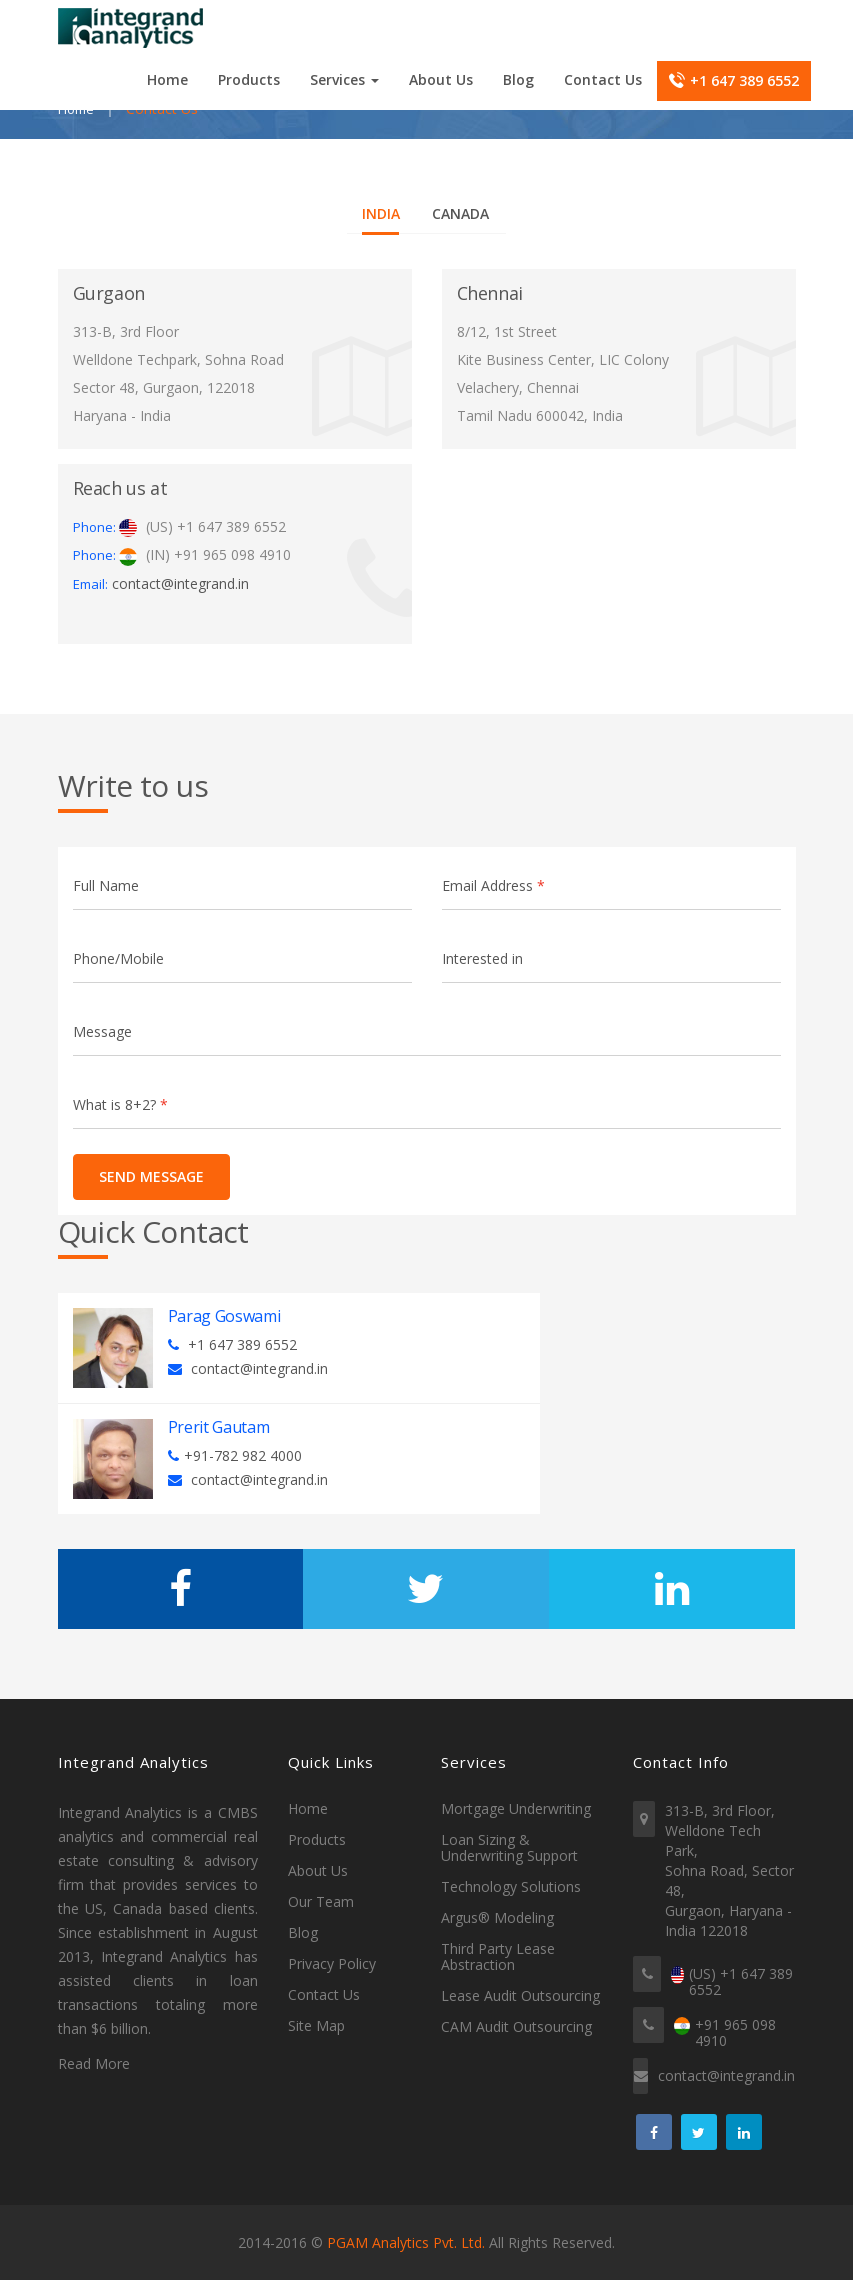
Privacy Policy (332, 1964)
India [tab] (381, 213)
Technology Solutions (511, 1887)
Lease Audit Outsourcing (520, 1996)
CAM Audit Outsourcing (516, 2027)
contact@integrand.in (180, 583)
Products (249, 79)
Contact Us (603, 79)
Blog (518, 79)
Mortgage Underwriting (516, 1809)
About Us (441, 79)
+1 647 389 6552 (734, 80)
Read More (94, 2064)
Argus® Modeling (497, 1918)
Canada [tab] (460, 213)
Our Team (321, 1902)
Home (167, 79)
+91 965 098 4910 (735, 2033)
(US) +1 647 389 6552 (741, 1982)
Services (344, 79)
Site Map (316, 2026)
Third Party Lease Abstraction (498, 1957)
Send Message (144, 1176)
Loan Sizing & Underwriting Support (509, 1848)
